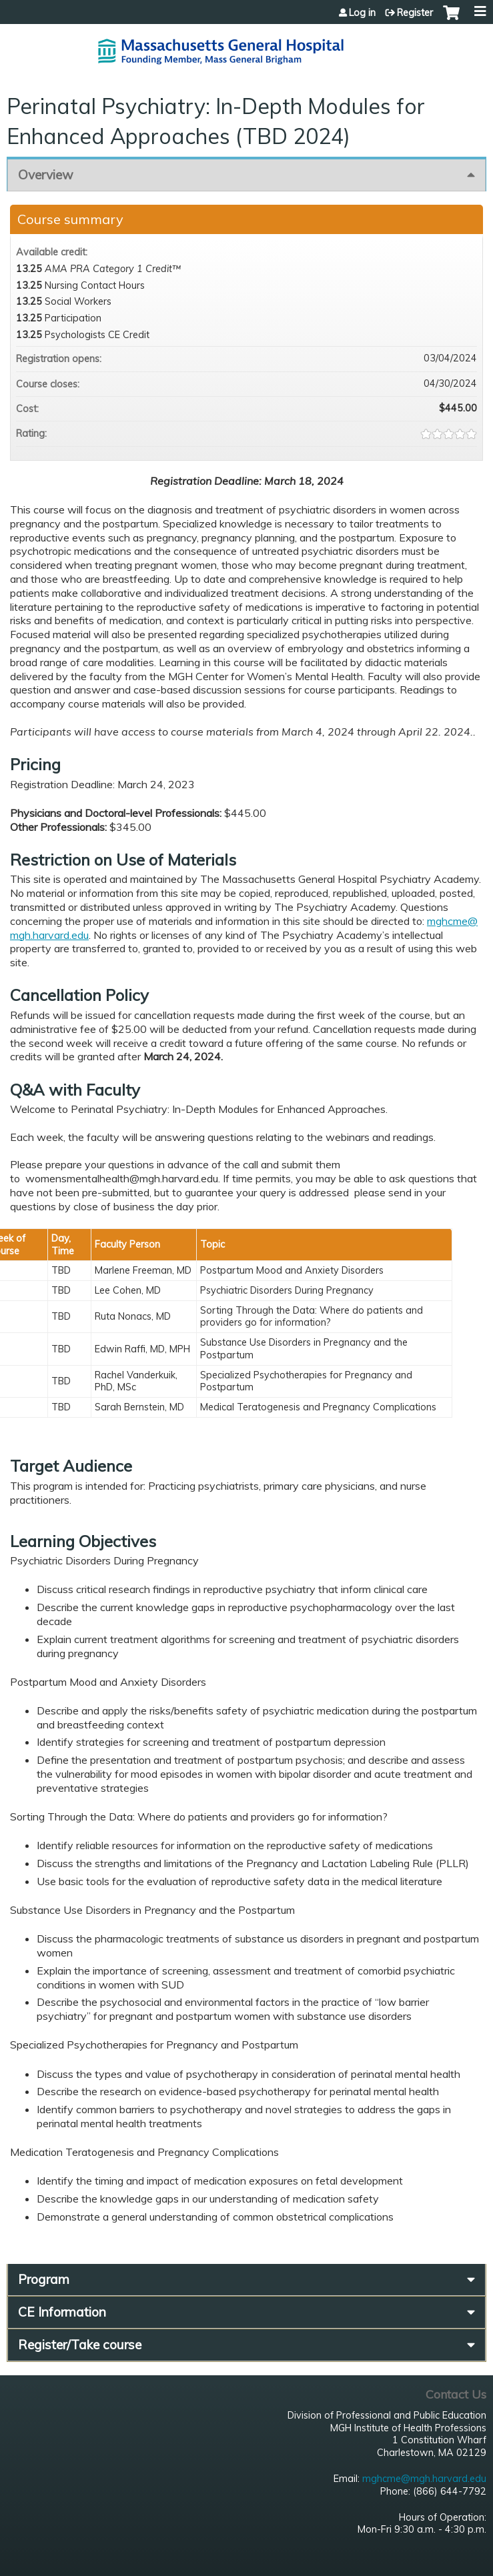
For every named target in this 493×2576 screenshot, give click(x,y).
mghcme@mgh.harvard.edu (424, 2479)
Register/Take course (79, 2345)
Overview (45, 175)
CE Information (62, 2312)
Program (43, 2279)
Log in (362, 12)
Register (415, 12)
